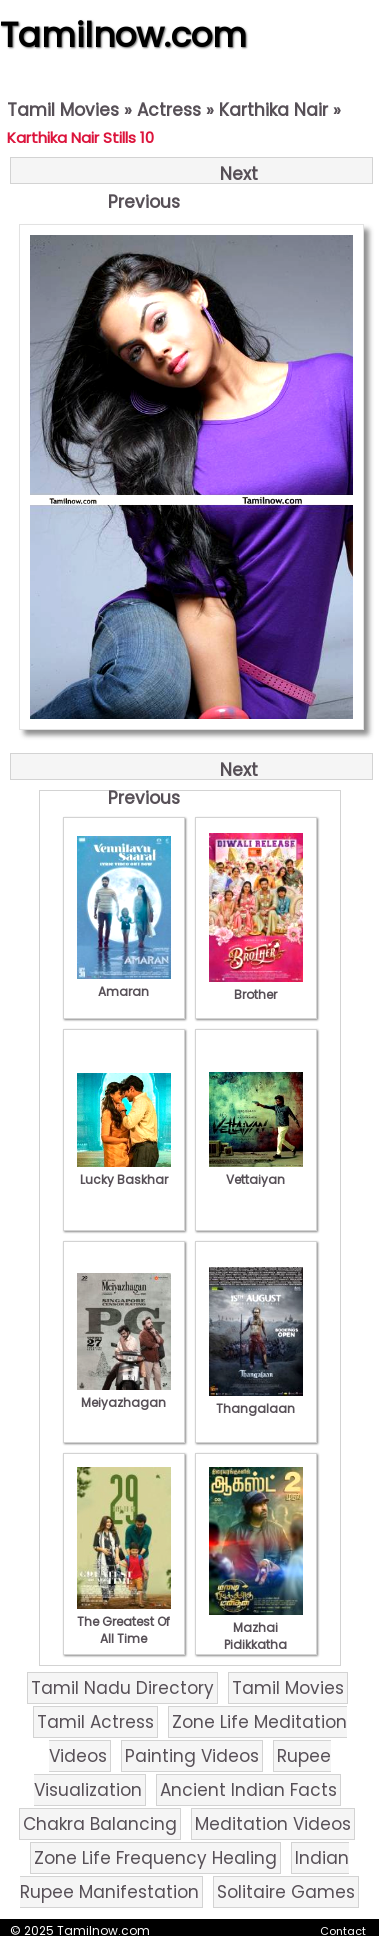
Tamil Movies (63, 110)
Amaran (124, 983)
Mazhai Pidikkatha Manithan (256, 1636)
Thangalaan (256, 1400)
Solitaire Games (286, 1892)
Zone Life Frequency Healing (155, 1858)
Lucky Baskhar (124, 1171)
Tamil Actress (95, 1722)
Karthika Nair (273, 110)
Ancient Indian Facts (248, 1790)
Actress (169, 110)
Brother (256, 986)
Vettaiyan (256, 1171)
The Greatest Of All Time (124, 1621)
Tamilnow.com (123, 35)
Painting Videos (192, 1756)
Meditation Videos (273, 1824)
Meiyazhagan (124, 1394)
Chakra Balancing (100, 1824)
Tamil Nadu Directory (122, 1688)
